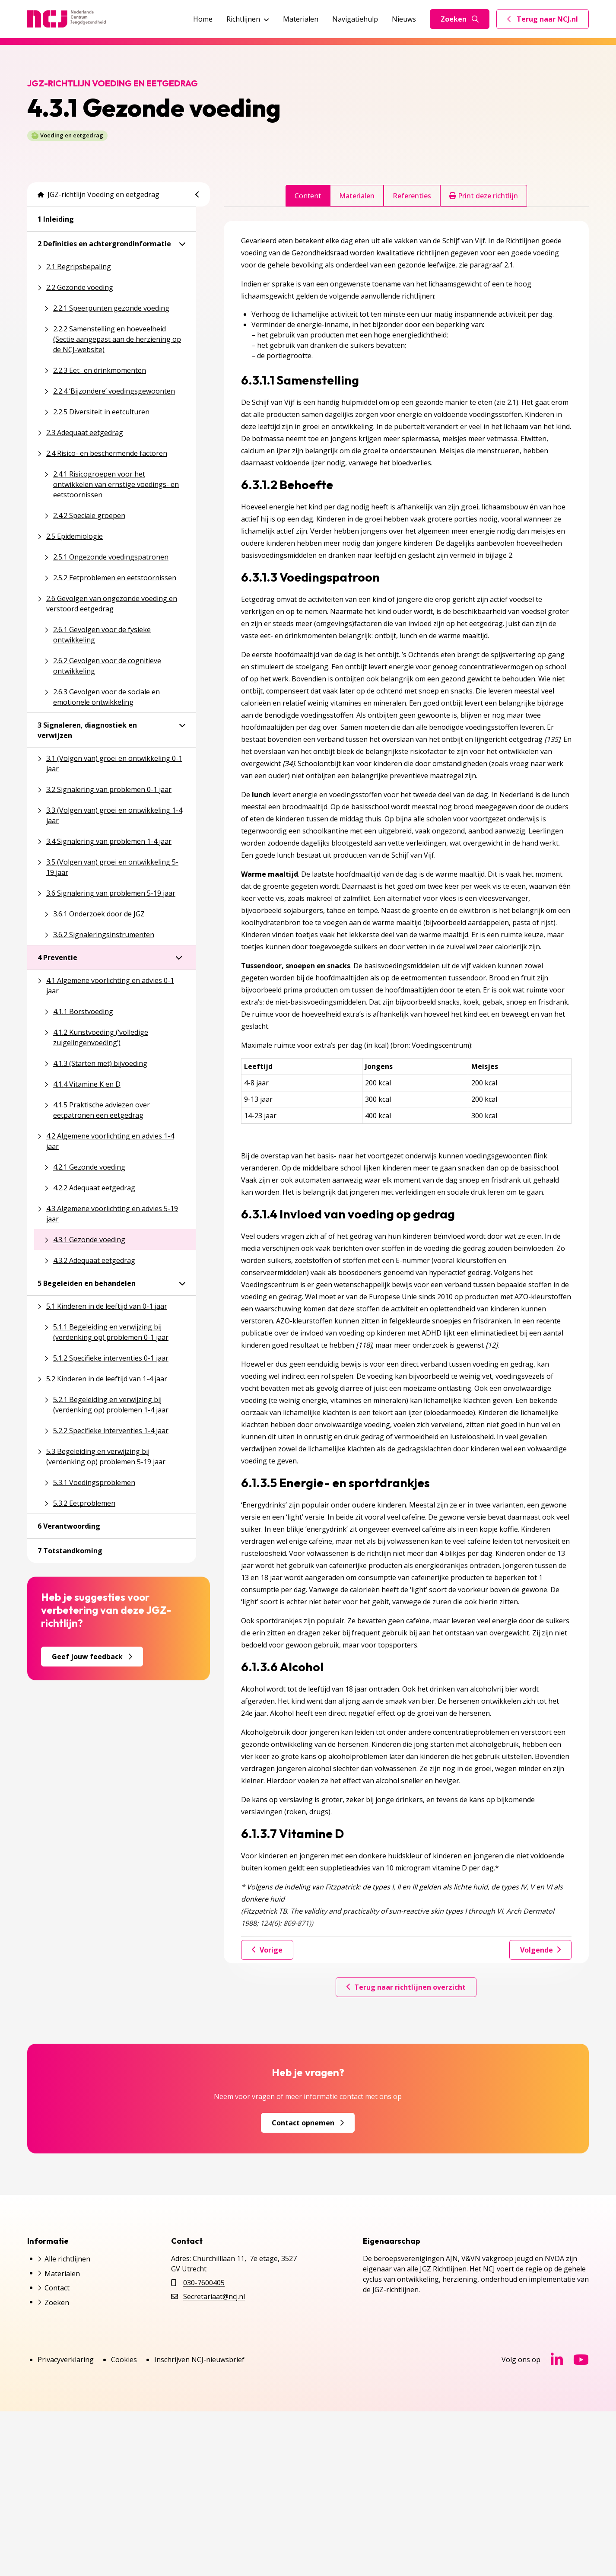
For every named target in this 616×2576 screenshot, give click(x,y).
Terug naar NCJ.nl (548, 21)
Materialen (300, 19)
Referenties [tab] (412, 195)
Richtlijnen (247, 19)
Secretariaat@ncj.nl (214, 2296)
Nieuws (404, 19)
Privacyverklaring (66, 2359)
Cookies (124, 2359)
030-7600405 (204, 2282)
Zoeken (460, 19)
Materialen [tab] (357, 195)
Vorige (267, 1950)
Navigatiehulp (355, 19)
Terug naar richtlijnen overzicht (406, 1987)
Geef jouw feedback (92, 1656)
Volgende (540, 1950)
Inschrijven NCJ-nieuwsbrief (199, 2359)
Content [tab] (308, 195)
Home (203, 19)
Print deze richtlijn (483, 195)
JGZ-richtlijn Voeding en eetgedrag (98, 194)
